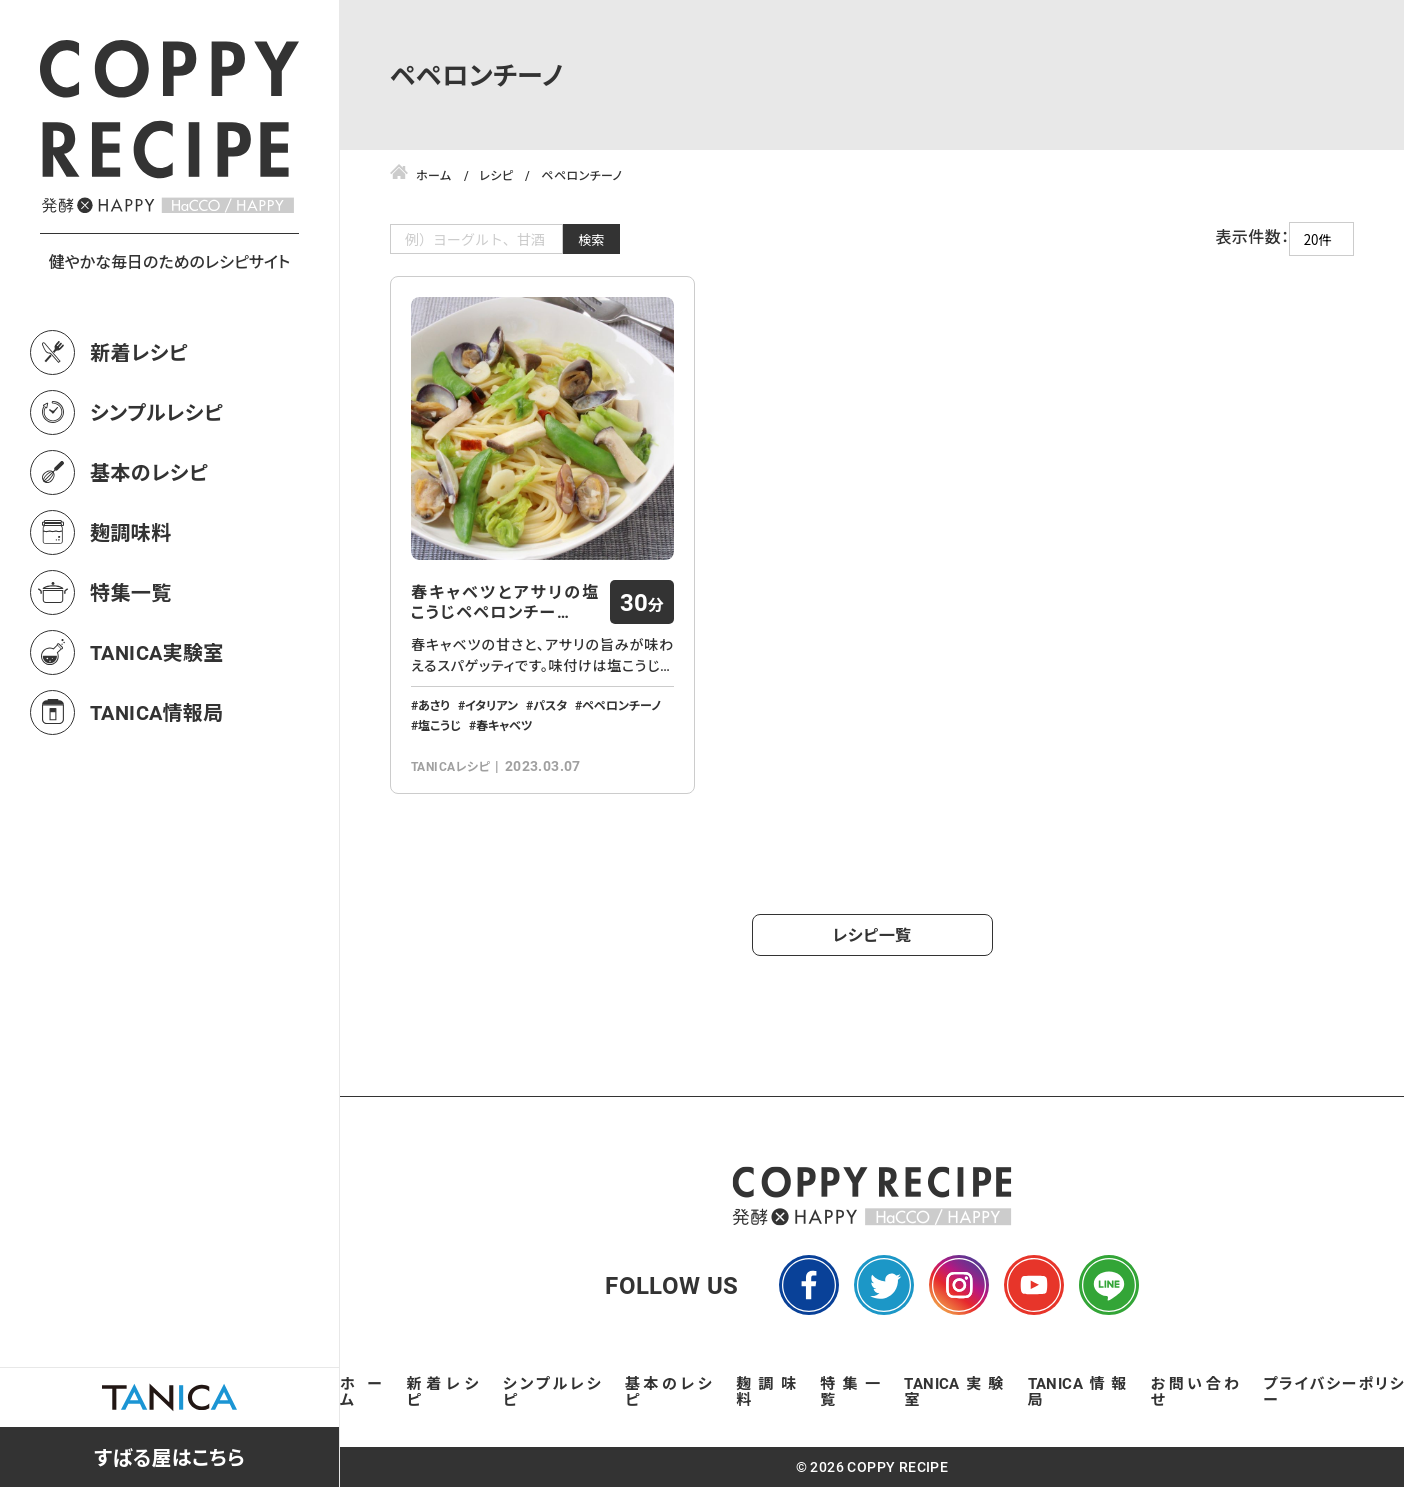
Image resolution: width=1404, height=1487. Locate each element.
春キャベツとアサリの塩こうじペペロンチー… (505, 602)
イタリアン (491, 705)
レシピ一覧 (872, 934)
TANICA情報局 (157, 712)
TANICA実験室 (157, 652)
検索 (591, 239)
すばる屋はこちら (169, 1457)
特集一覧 (131, 592)
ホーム (361, 1391)
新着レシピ (139, 352)
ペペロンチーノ (621, 705)
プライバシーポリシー (1333, 1391)
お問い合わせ (1195, 1391)
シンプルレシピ (156, 412)
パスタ (550, 705)
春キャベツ (504, 725)
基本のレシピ (149, 472)
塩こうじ (439, 725)
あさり (434, 705)
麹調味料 (131, 532)
